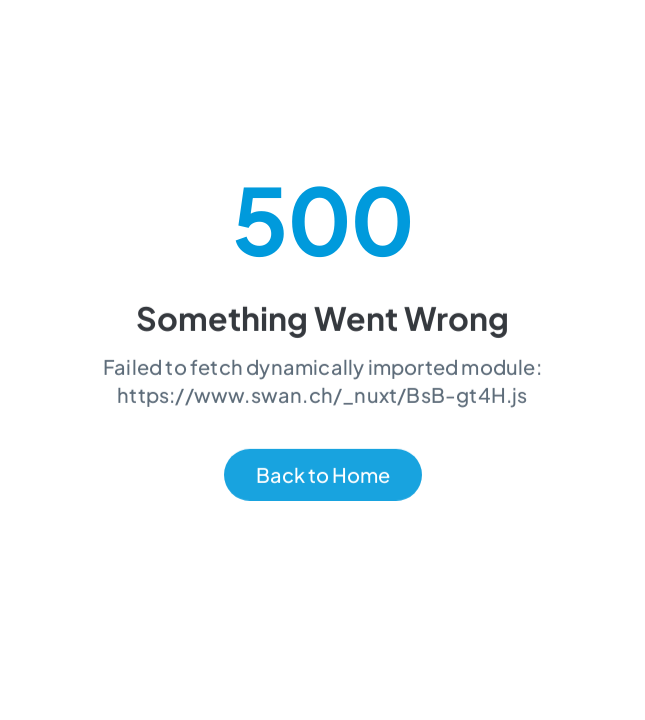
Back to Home (323, 476)
